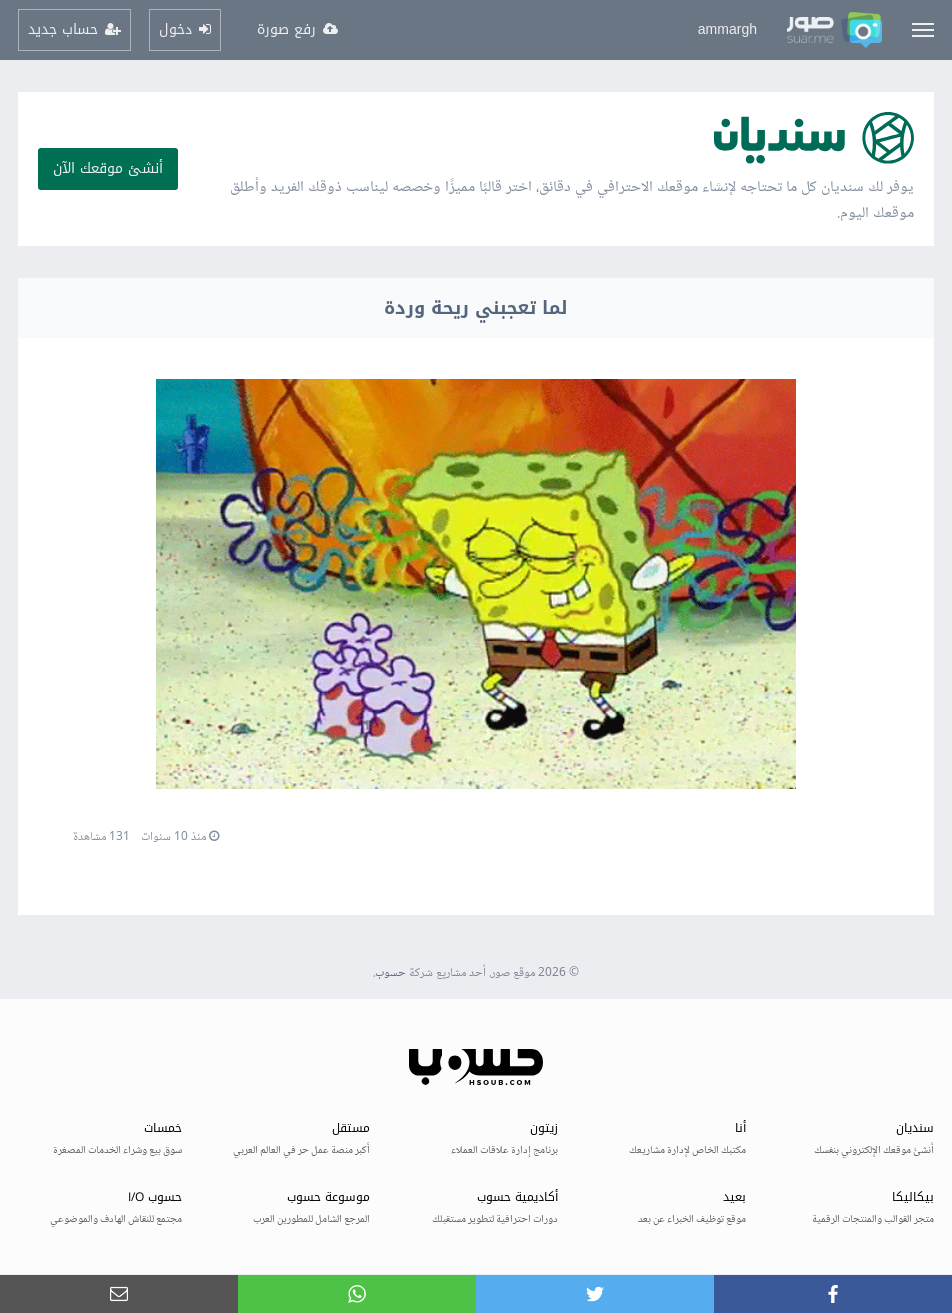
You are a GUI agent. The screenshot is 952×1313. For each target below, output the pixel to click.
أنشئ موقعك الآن (108, 168)
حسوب (390, 973)
